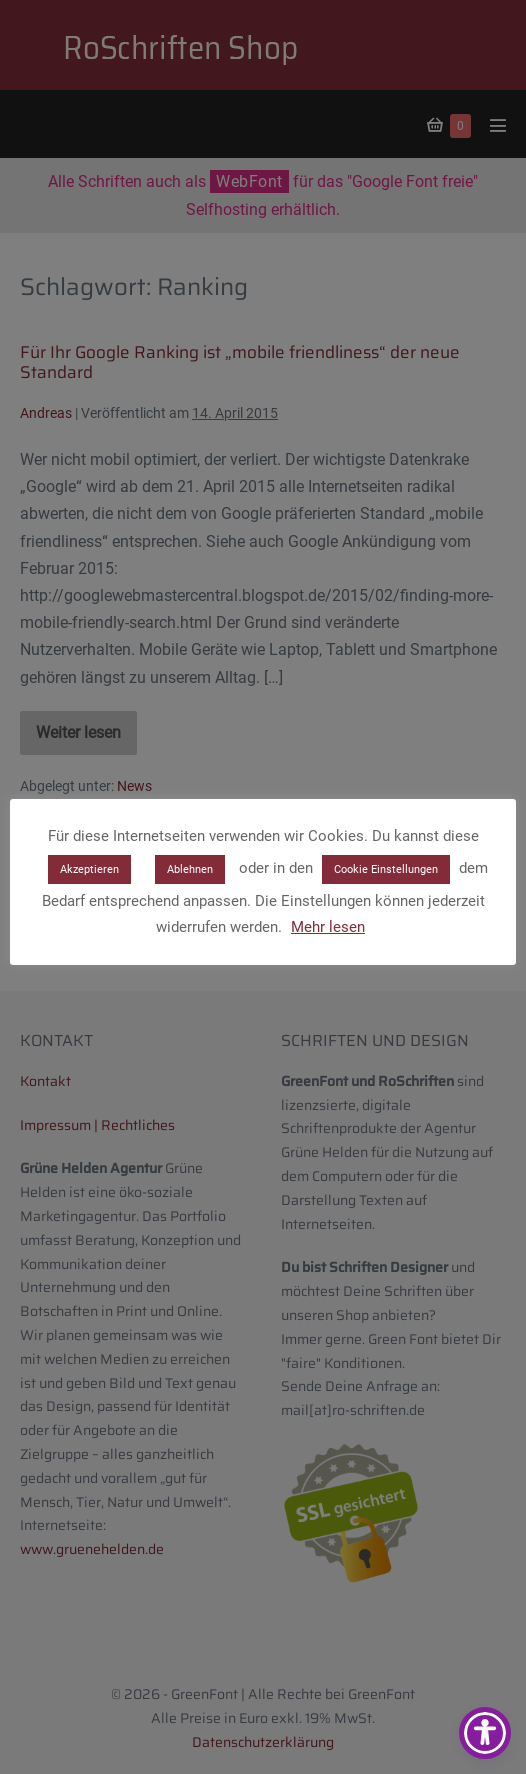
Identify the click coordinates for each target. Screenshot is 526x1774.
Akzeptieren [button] (89, 869)
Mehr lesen (328, 927)
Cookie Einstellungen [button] (386, 869)
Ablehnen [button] (190, 869)
